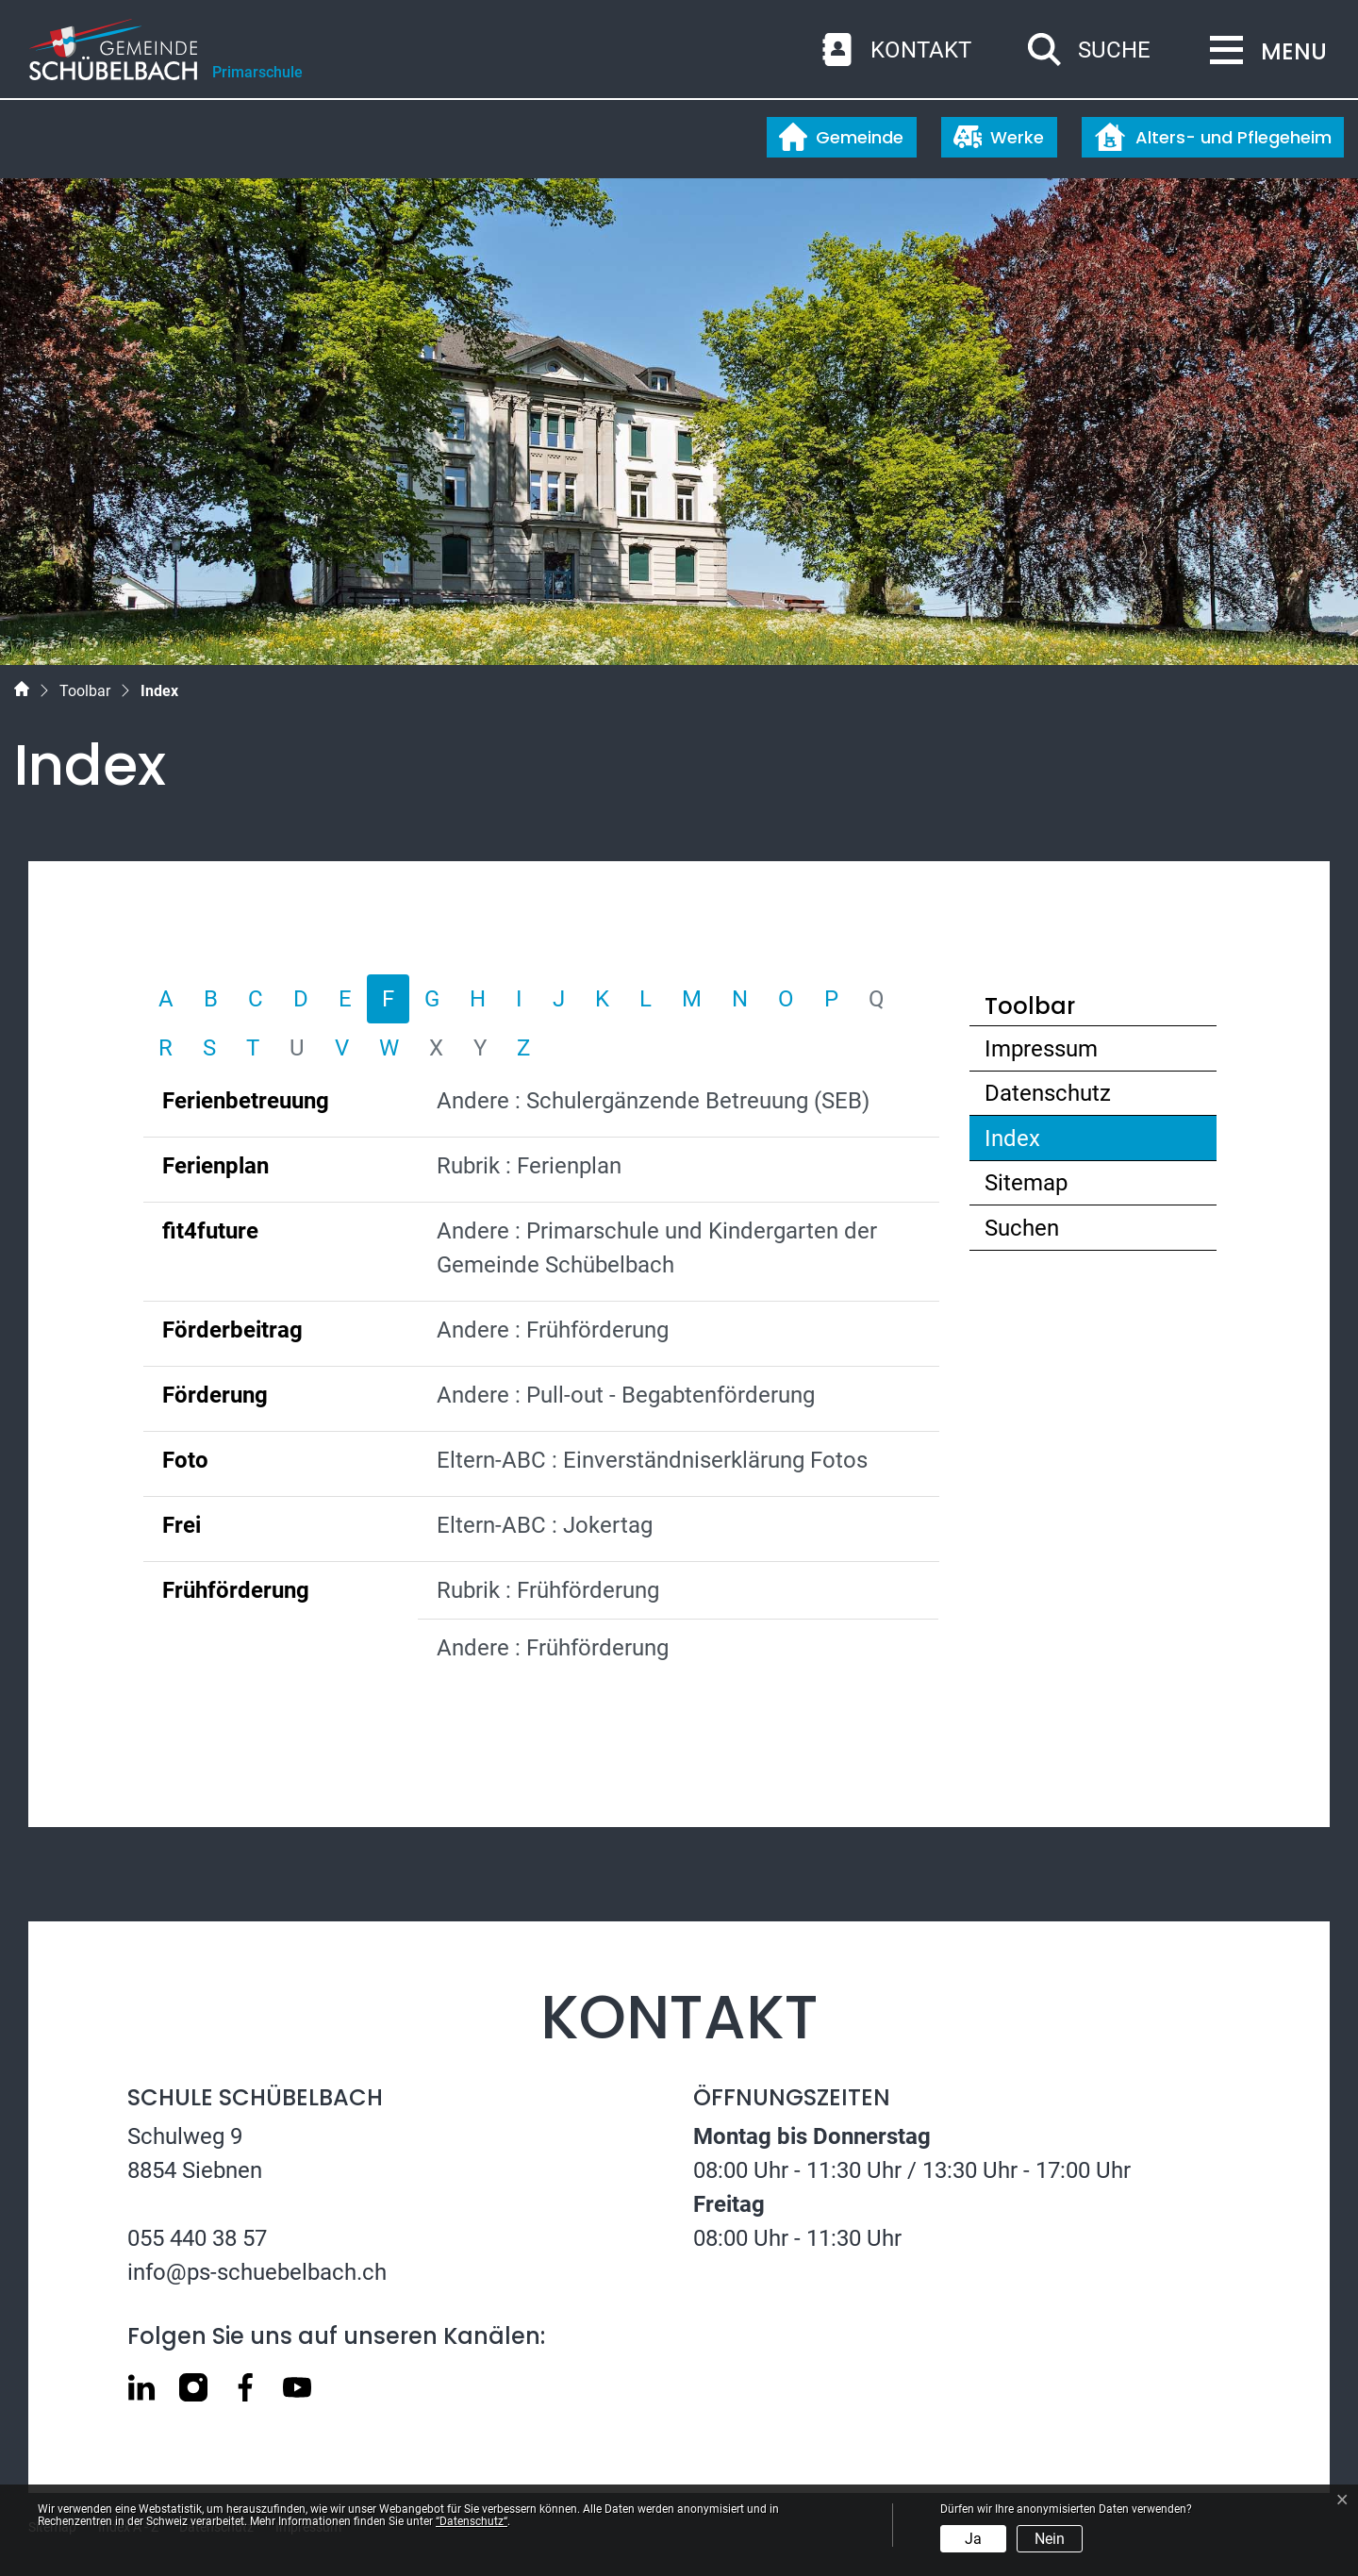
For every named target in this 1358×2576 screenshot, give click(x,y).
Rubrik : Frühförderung (548, 1590)
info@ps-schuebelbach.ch (257, 2272)
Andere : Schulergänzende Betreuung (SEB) (653, 1101)
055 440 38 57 (197, 2238)
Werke (998, 137)
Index (1056, 1142)
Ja (973, 2539)
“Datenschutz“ (471, 2521)
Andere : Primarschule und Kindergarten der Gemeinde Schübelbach (657, 1248)
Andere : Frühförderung (553, 1330)
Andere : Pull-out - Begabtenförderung (626, 1395)
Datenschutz (1048, 1093)
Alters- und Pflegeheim (1212, 137)
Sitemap (1026, 1183)
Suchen (1022, 1228)
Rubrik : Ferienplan (529, 1166)
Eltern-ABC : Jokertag (545, 1525)
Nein (1050, 2539)
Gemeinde (841, 137)
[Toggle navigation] (1263, 52)
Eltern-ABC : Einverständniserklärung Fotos (652, 1460)
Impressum (1041, 1049)
